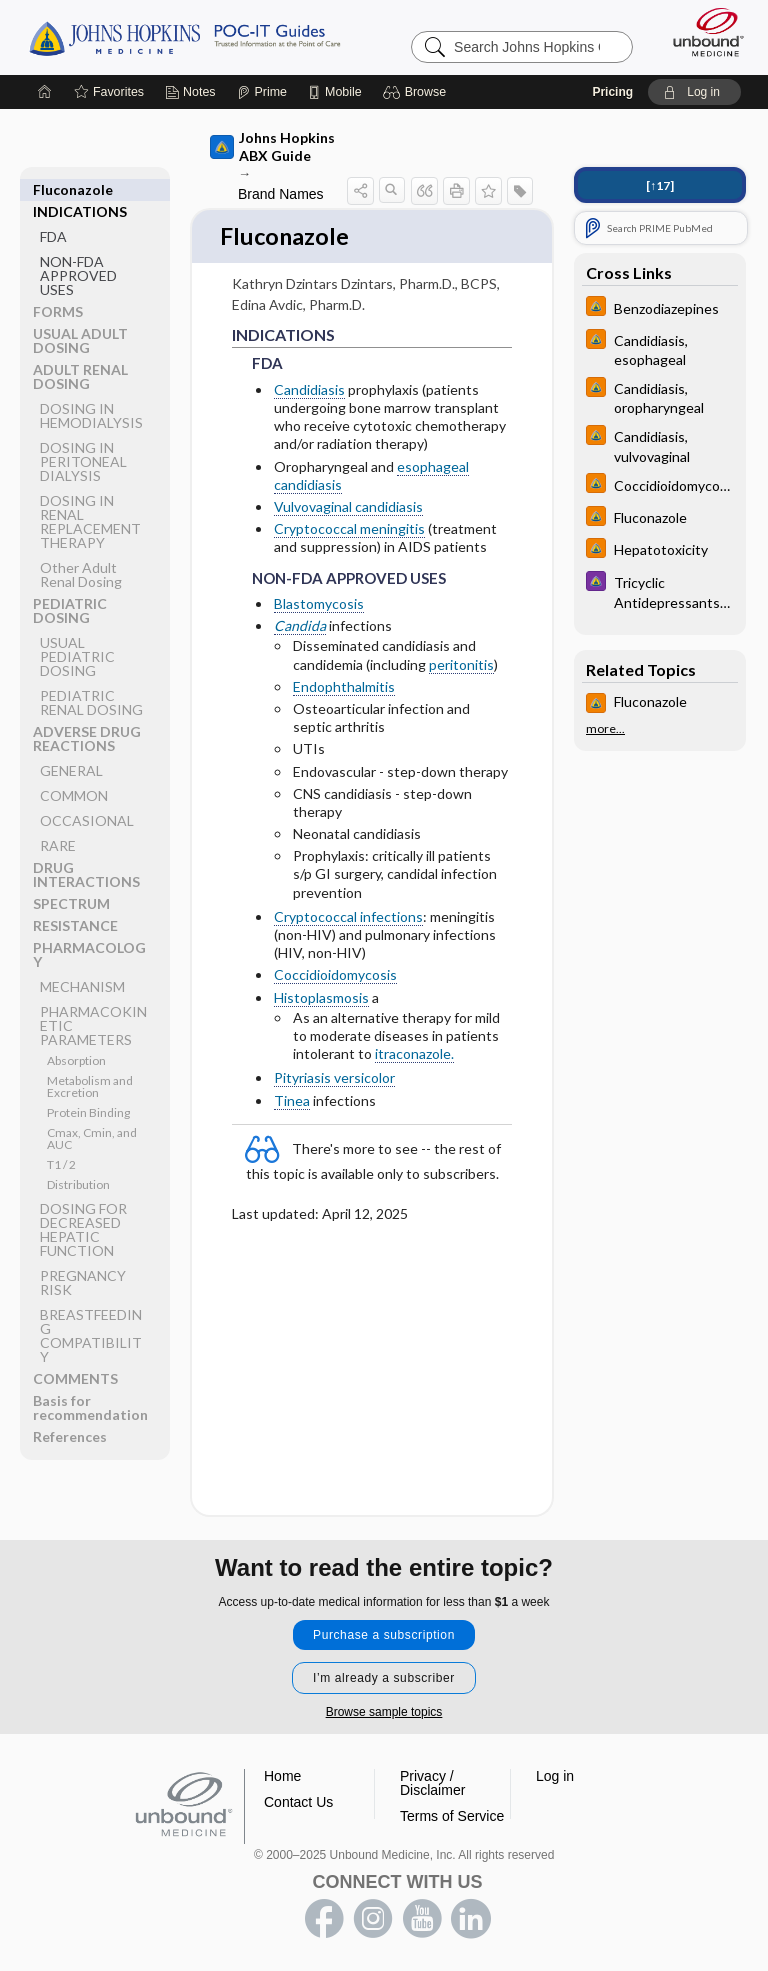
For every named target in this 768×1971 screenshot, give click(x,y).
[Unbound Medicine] (702, 32)
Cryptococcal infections (348, 918)
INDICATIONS (80, 189)
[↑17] (660, 185)
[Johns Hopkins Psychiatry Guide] (660, 591)
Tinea (292, 1101)
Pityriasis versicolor (334, 1079)
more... (605, 729)
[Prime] (262, 92)
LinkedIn (471, 1919)
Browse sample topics (384, 1712)
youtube (422, 1919)
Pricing (612, 92)
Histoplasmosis (321, 998)
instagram (373, 1919)
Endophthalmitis (344, 687)
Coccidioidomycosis (335, 976)
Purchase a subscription (384, 1635)
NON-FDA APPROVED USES (78, 253)
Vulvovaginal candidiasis (348, 508)
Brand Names (281, 194)
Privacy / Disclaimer (432, 1783)
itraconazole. (414, 1055)
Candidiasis (309, 391)
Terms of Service (452, 1816)
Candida (300, 627)
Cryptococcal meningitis (349, 530)
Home (282, 1776)
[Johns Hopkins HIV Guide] (660, 308)
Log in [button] (555, 1776)
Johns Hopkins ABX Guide (272, 146)
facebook (324, 1919)
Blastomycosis (319, 605)
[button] (417, 92)
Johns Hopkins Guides (184, 37)
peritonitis (461, 665)
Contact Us (298, 1802)
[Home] (45, 92)
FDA (53, 214)
